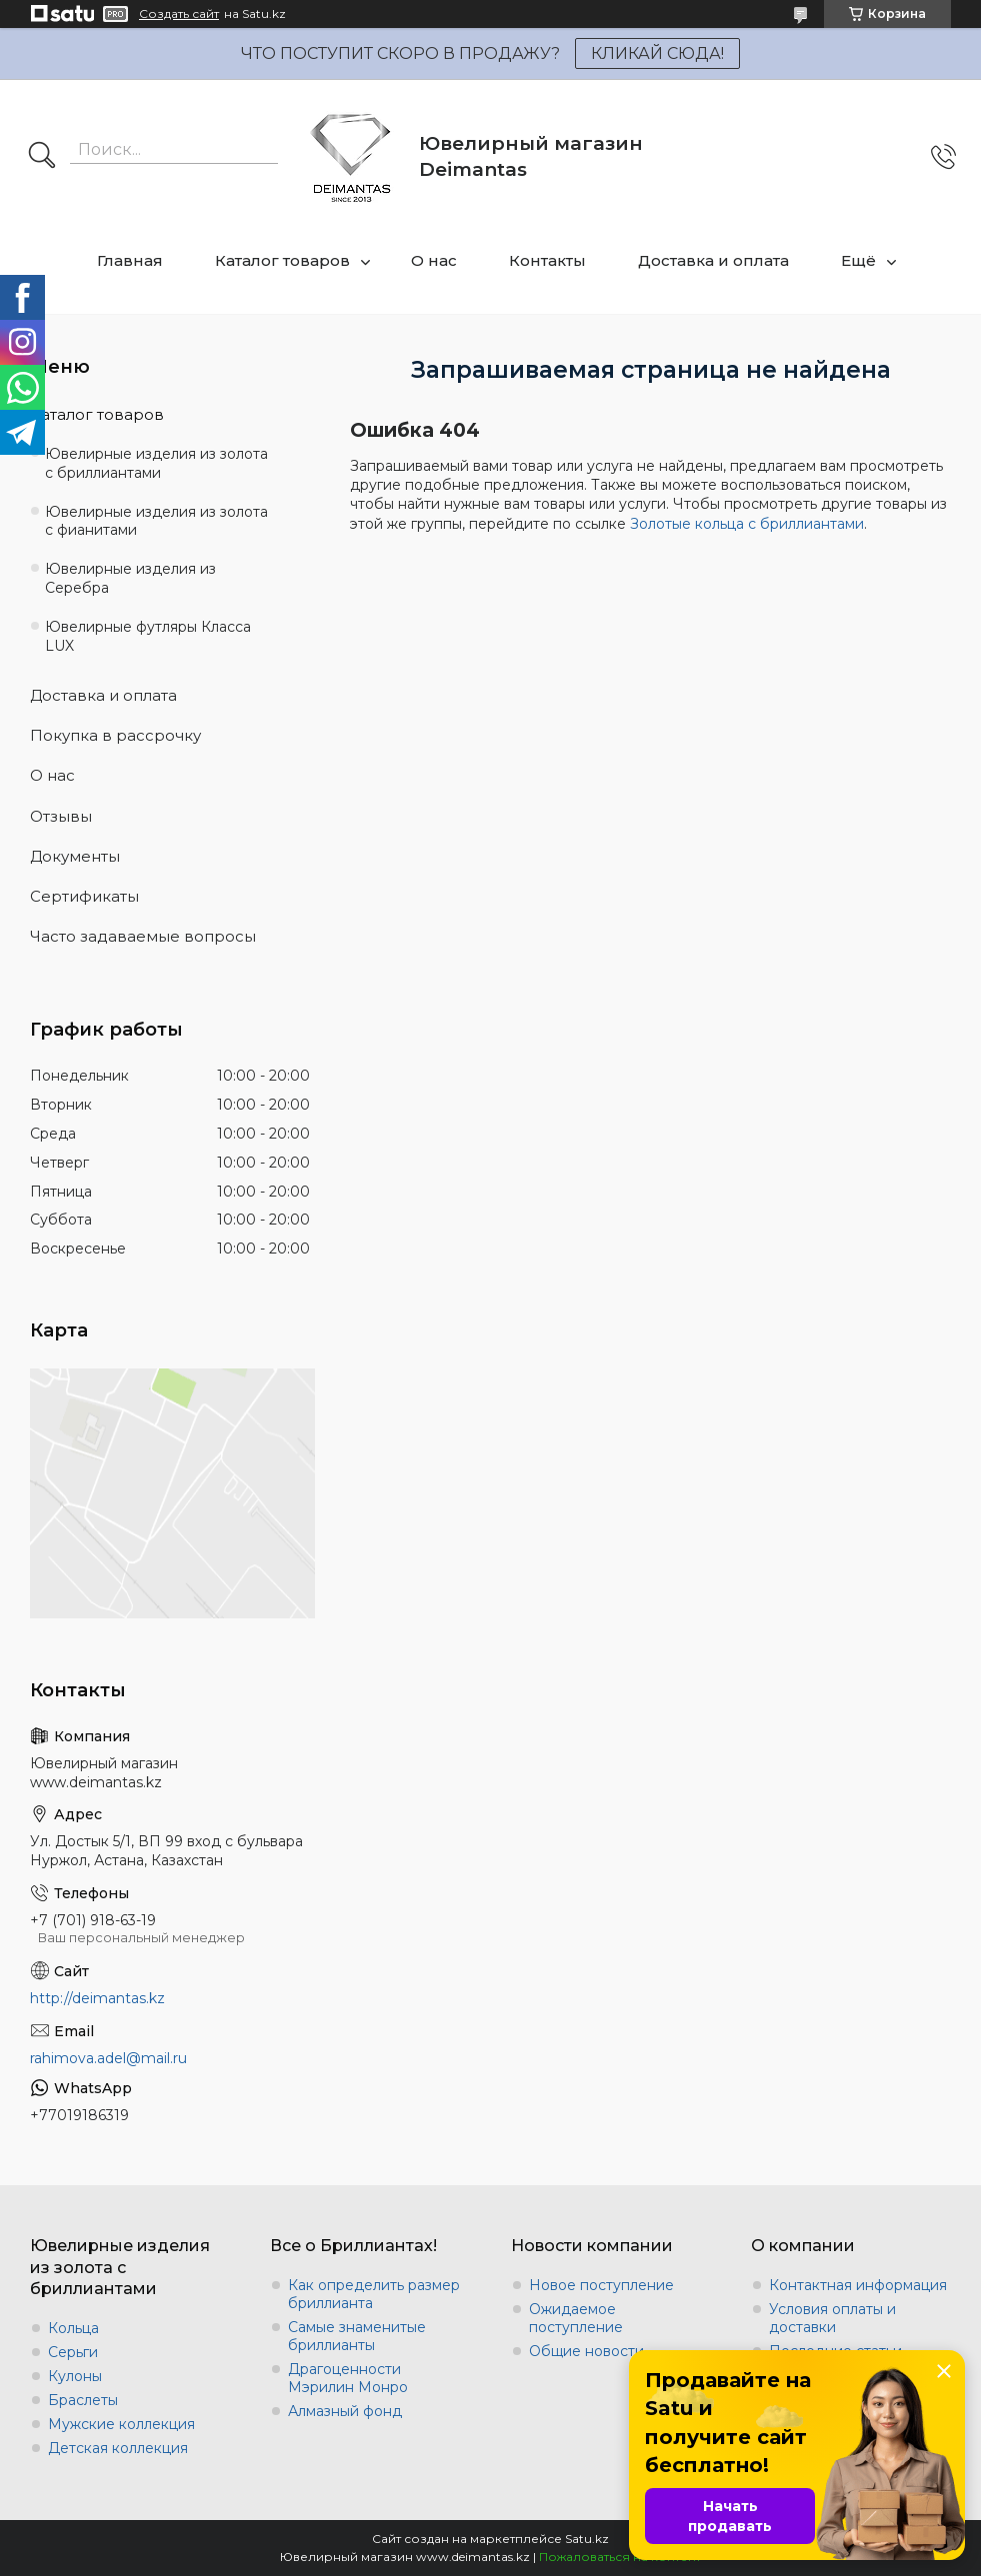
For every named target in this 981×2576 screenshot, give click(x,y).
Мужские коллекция (121, 2424)
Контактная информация (858, 2285)
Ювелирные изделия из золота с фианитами (156, 521)
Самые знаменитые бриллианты (357, 2336)
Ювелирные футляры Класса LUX (148, 636)
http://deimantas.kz (97, 1998)
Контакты (547, 260)
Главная (130, 260)
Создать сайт (179, 14)
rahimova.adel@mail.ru (108, 2058)
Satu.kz (587, 2538)
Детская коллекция (118, 2448)
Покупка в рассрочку (115, 735)
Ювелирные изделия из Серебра (130, 578)
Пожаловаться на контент (620, 2556)
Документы (75, 856)
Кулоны (75, 2376)
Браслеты (83, 2400)
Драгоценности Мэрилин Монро (348, 2378)
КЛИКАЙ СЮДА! (657, 53)
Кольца (73, 2328)
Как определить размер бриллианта (374, 2294)
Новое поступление (601, 2285)
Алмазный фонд (345, 2411)
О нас (434, 260)
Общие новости (586, 2351)
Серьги (73, 2352)
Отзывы (61, 816)
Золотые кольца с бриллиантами (747, 524)
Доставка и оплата (713, 260)
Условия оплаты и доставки (832, 2318)
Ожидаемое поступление (576, 2318)
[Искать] (42, 157)
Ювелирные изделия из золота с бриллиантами (156, 463)
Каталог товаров (282, 260)
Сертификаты (84, 896)
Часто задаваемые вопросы (143, 936)
